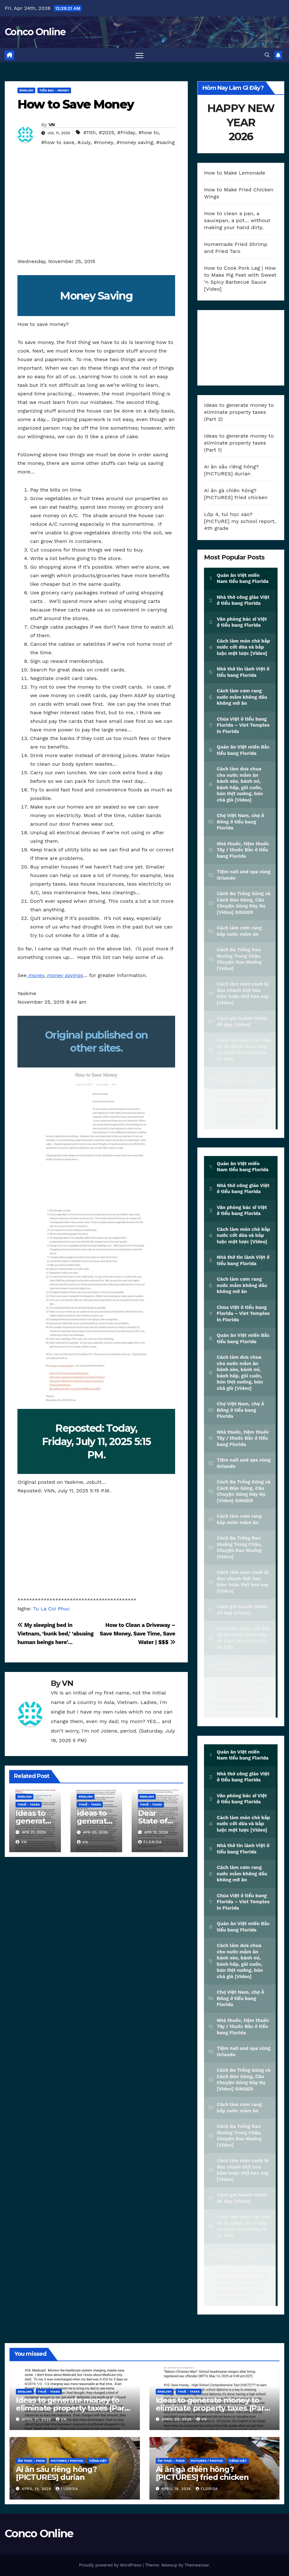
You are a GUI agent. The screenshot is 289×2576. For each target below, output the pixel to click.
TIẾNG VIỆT (98, 2460)
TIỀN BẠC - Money (54, 90)
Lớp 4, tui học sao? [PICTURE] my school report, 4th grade (240, 521)
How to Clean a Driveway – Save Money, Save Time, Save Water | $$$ (137, 1633)
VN (52, 125)
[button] (267, 55)
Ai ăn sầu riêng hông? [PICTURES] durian (56, 2473)
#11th (89, 132)
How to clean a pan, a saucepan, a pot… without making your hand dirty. (237, 220)
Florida (150, 1842)
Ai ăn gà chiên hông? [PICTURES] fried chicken (202, 2473)
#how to (148, 132)
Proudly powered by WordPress (111, 2565)
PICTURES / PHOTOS (67, 2460)
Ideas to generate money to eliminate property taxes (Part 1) (239, 443)
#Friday (126, 132)
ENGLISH (26, 90)
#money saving (134, 142)
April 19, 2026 (37, 2489)
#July (84, 142)
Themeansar (197, 2565)
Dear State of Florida (152, 1820)
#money (103, 142)
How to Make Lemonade (234, 173)
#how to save (57, 142)
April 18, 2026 (177, 2489)
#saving (165, 142)
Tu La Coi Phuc (51, 1609)
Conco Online (35, 32)
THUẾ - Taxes (28, 1804)
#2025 (106, 132)
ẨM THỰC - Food (31, 2460)
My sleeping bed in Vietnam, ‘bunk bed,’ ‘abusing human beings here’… (55, 1633)
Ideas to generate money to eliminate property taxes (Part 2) (239, 412)
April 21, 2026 (37, 2419)
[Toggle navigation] (139, 55)
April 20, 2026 (177, 2419)
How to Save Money (75, 104)
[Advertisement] (96, 210)
